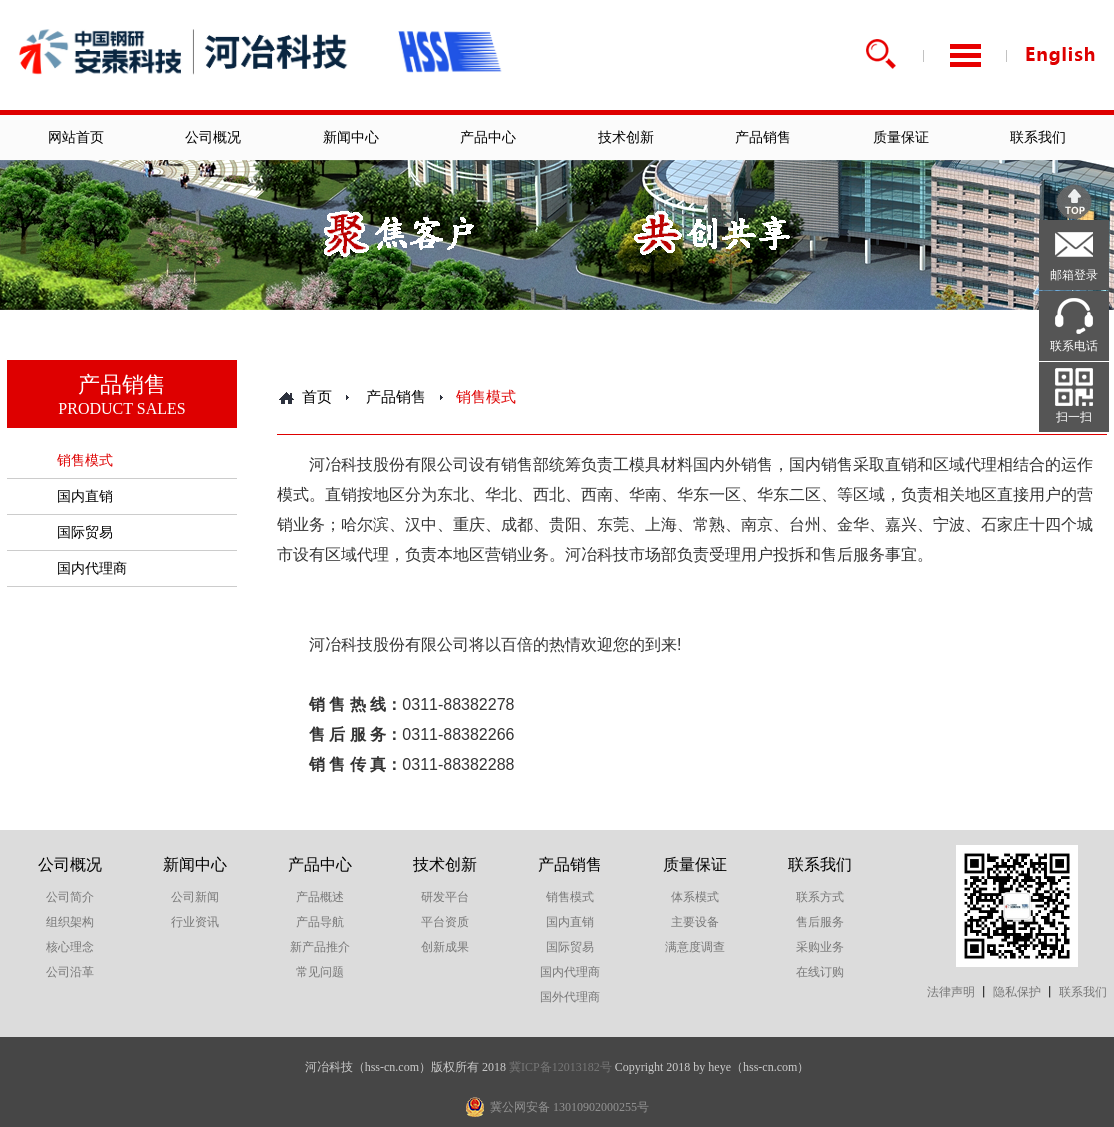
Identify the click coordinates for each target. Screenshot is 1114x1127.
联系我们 (1038, 137)
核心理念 (70, 947)
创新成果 (445, 947)
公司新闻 (195, 897)
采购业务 (820, 947)
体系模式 (695, 897)
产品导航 (320, 922)
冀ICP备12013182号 (560, 1067)
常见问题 (320, 972)
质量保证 (901, 137)
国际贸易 (85, 532)
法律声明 (951, 992)
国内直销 (85, 496)
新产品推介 (320, 947)
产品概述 (320, 897)
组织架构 (70, 922)
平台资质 (445, 922)
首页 (317, 397)
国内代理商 (92, 568)
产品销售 (763, 137)
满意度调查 (695, 947)
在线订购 (820, 972)
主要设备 (695, 922)
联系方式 (820, 897)
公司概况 (213, 137)
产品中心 (488, 137)
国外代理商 (570, 997)
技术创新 (626, 137)
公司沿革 (70, 972)
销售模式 (85, 460)
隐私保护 (1017, 992)
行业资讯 (195, 922)
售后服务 (820, 922)
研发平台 (445, 897)
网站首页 (76, 137)
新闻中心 (351, 137)
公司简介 (70, 897)
